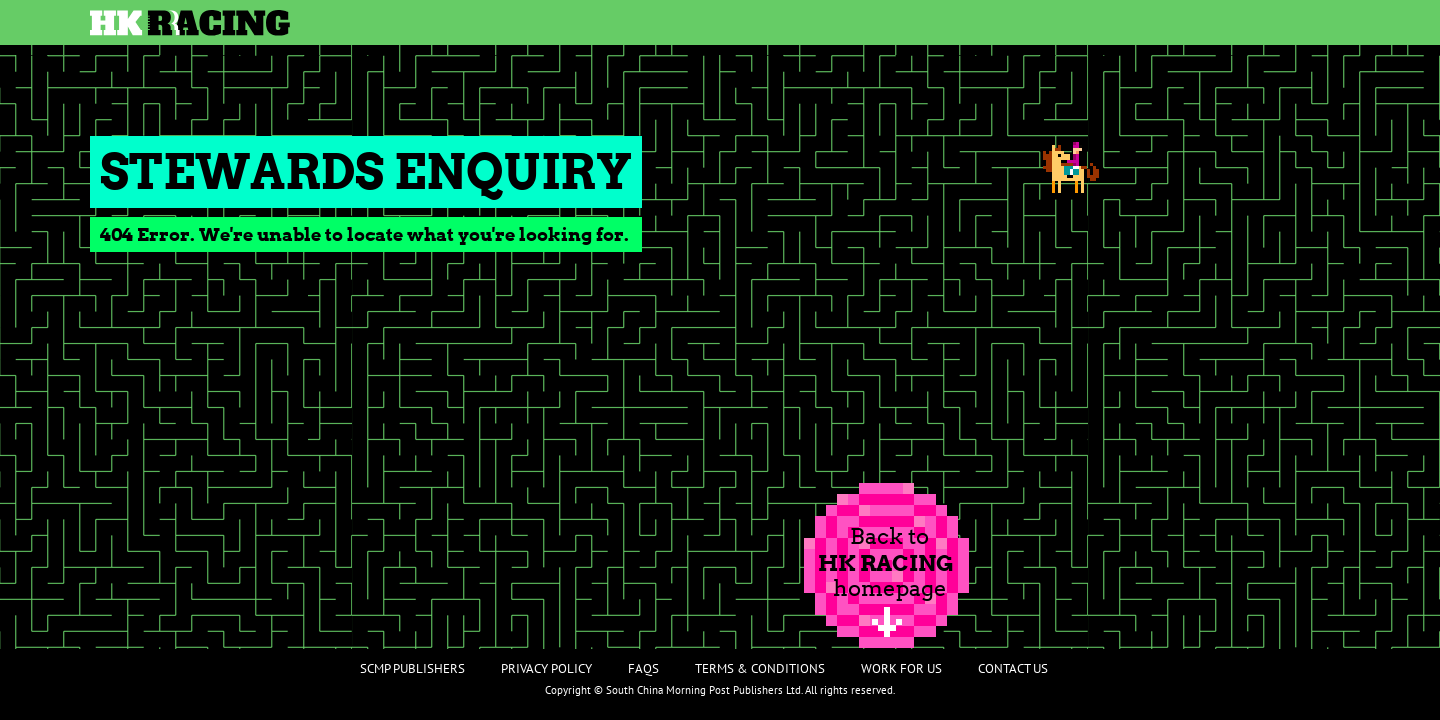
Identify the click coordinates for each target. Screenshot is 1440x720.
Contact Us (1013, 668)
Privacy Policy (546, 668)
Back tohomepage (886, 562)
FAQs (643, 668)
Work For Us (901, 668)
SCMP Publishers (412, 668)
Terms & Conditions (760, 668)
